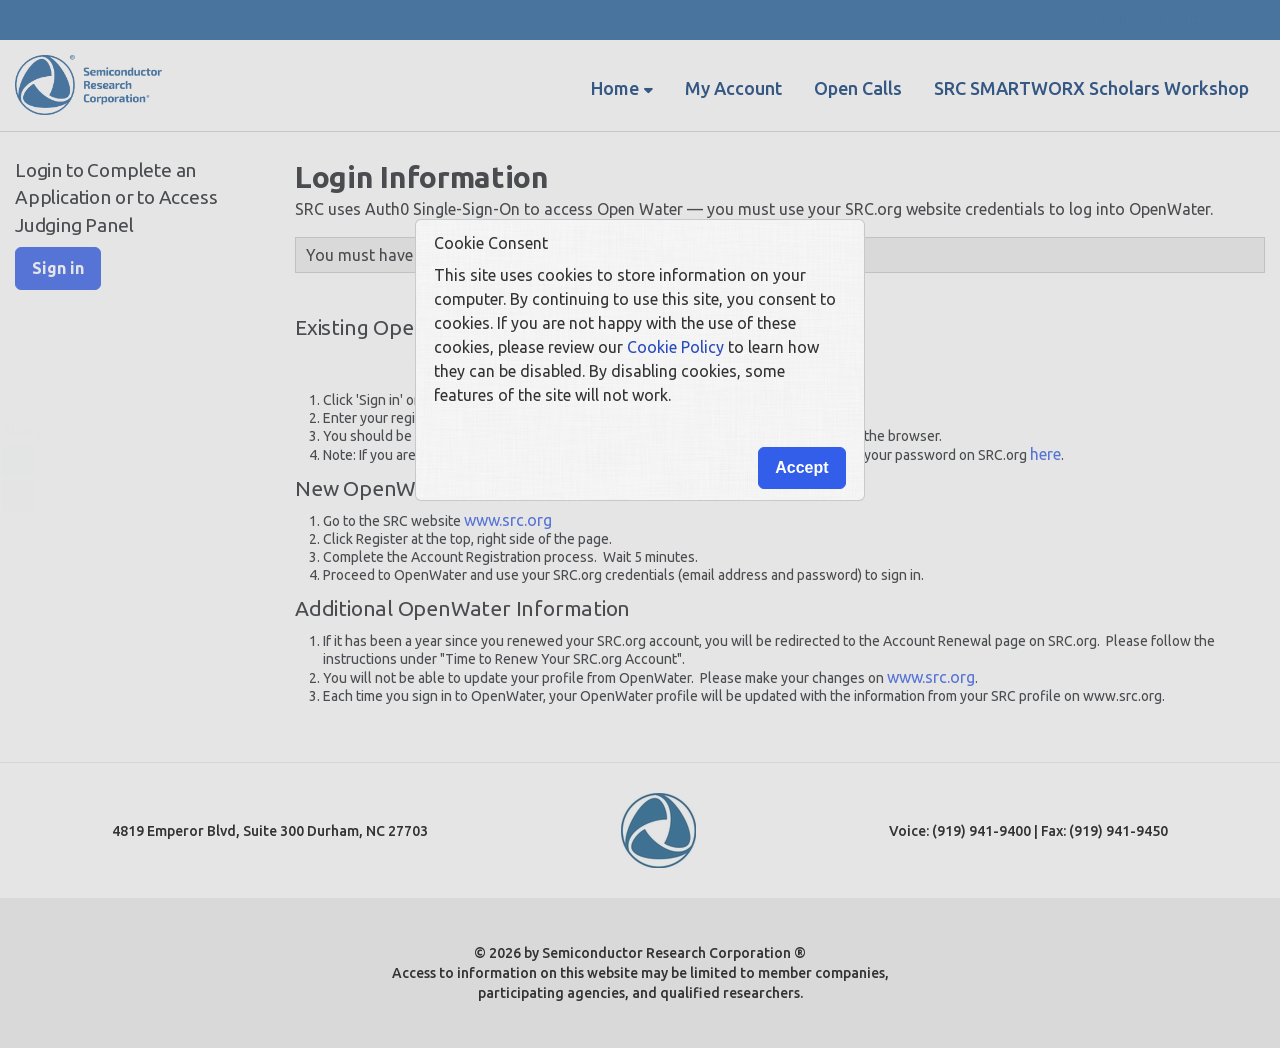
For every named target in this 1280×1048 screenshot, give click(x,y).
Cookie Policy (675, 347)
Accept (801, 467)
